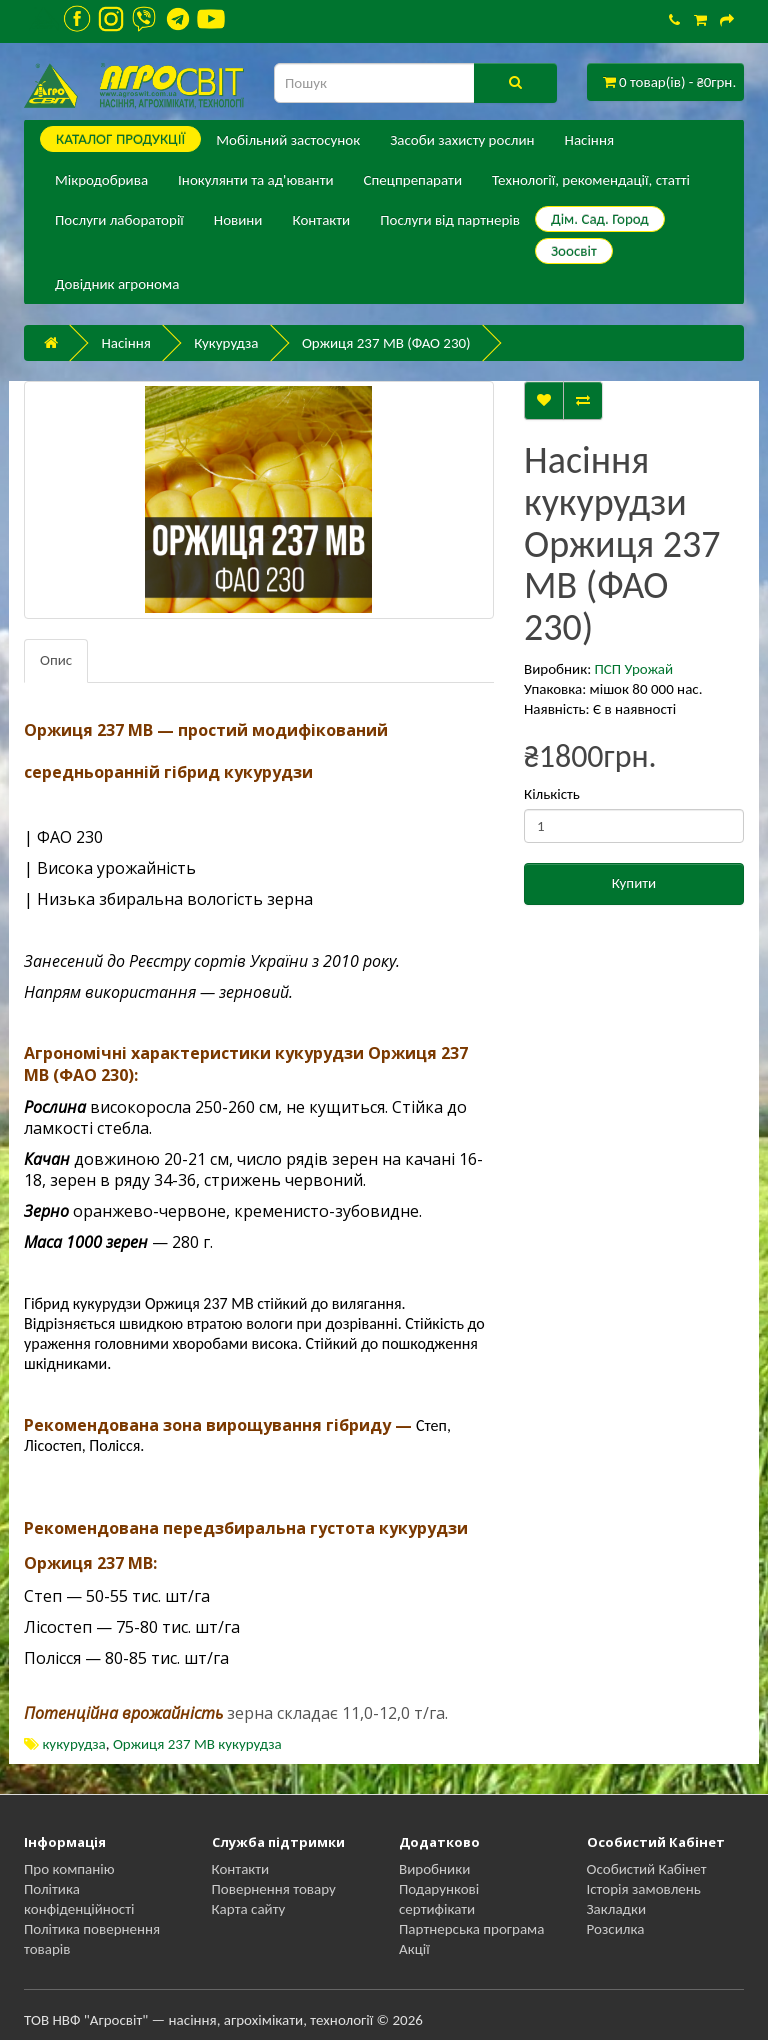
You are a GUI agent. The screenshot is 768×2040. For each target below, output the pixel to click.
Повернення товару (274, 1889)
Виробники (434, 1869)
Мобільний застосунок (288, 140)
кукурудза (73, 1744)
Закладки (617, 1909)
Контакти (321, 220)
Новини (238, 220)
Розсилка (616, 1929)
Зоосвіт (574, 251)
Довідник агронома (117, 284)
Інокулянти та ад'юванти (255, 180)
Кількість (552, 794)
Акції (414, 1949)
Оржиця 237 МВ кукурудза (197, 1744)
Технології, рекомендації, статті (591, 180)
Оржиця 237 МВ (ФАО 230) (386, 343)
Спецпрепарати (413, 180)
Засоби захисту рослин (462, 140)
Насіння (589, 140)
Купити (634, 883)
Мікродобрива (101, 180)
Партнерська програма (471, 1929)
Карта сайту (249, 1909)
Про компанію (69, 1869)
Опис (56, 660)
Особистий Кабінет (647, 1869)
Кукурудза (226, 343)
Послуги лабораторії (119, 220)
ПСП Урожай (634, 669)
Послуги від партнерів (450, 220)
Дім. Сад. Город (600, 219)
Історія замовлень (644, 1889)
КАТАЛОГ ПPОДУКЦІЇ (120, 139)
